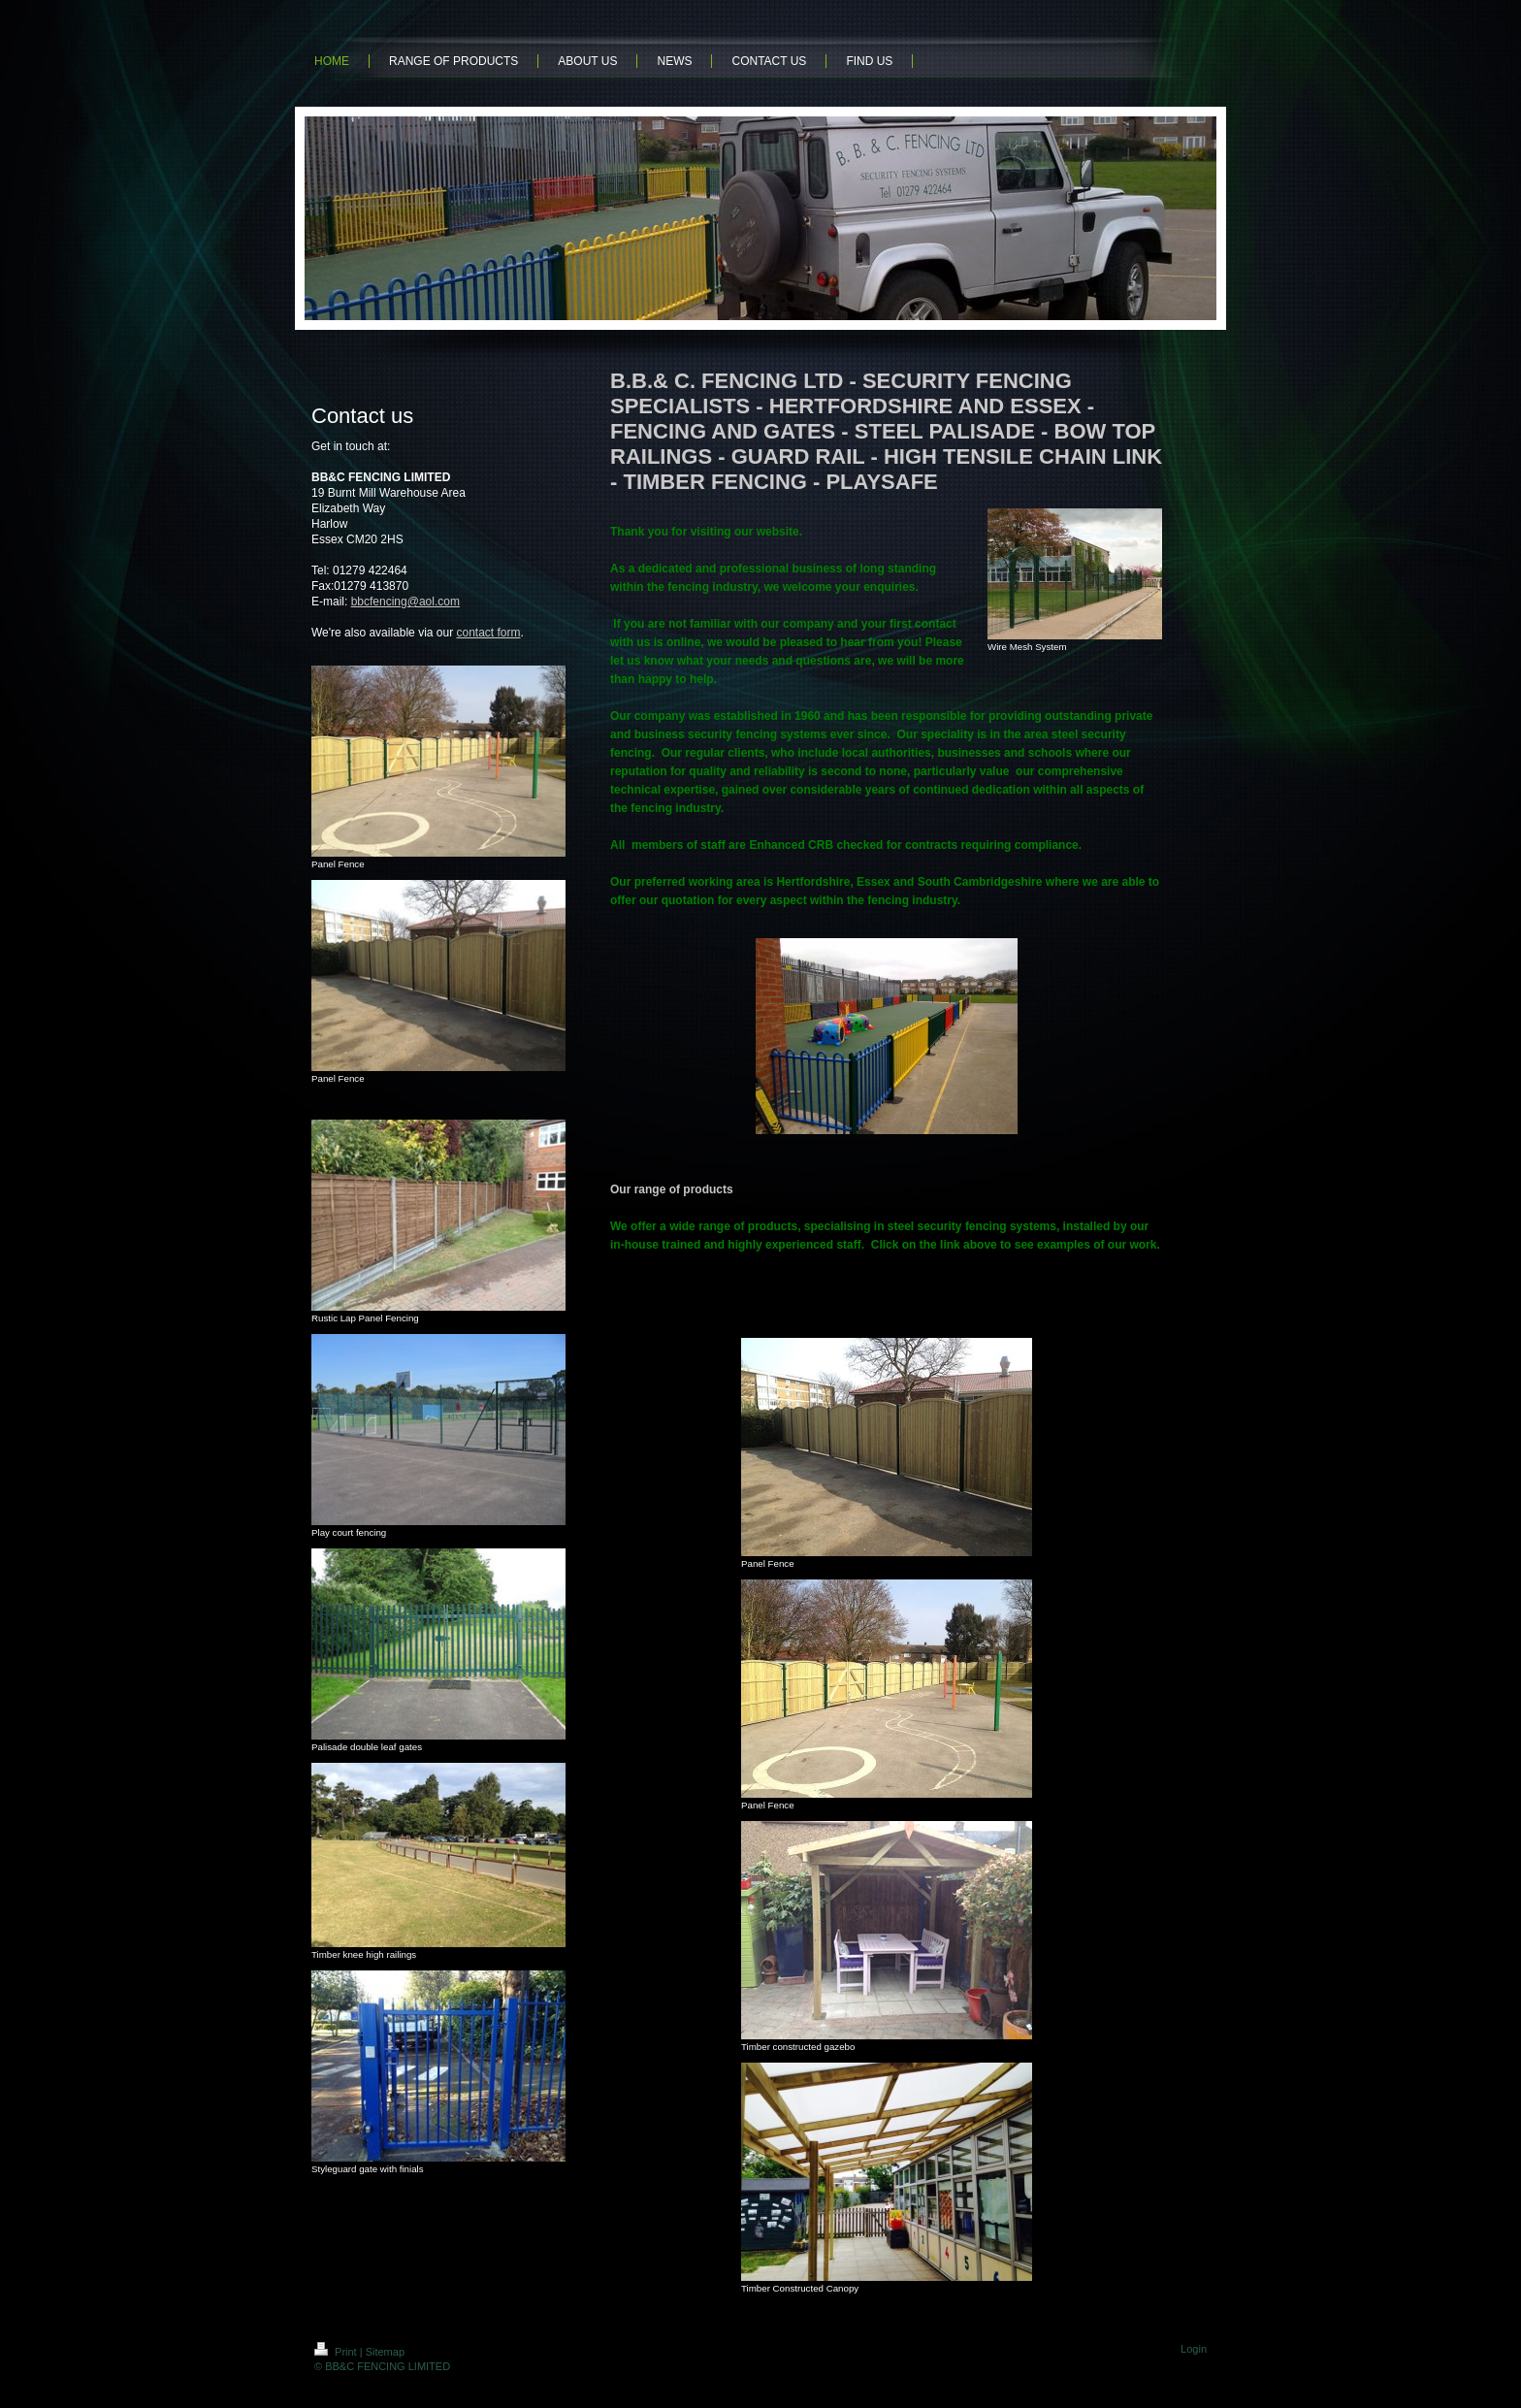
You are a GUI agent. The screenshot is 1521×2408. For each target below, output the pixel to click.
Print (337, 2352)
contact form (488, 632)
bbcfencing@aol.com (405, 601)
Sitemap (385, 2352)
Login (1194, 2349)
